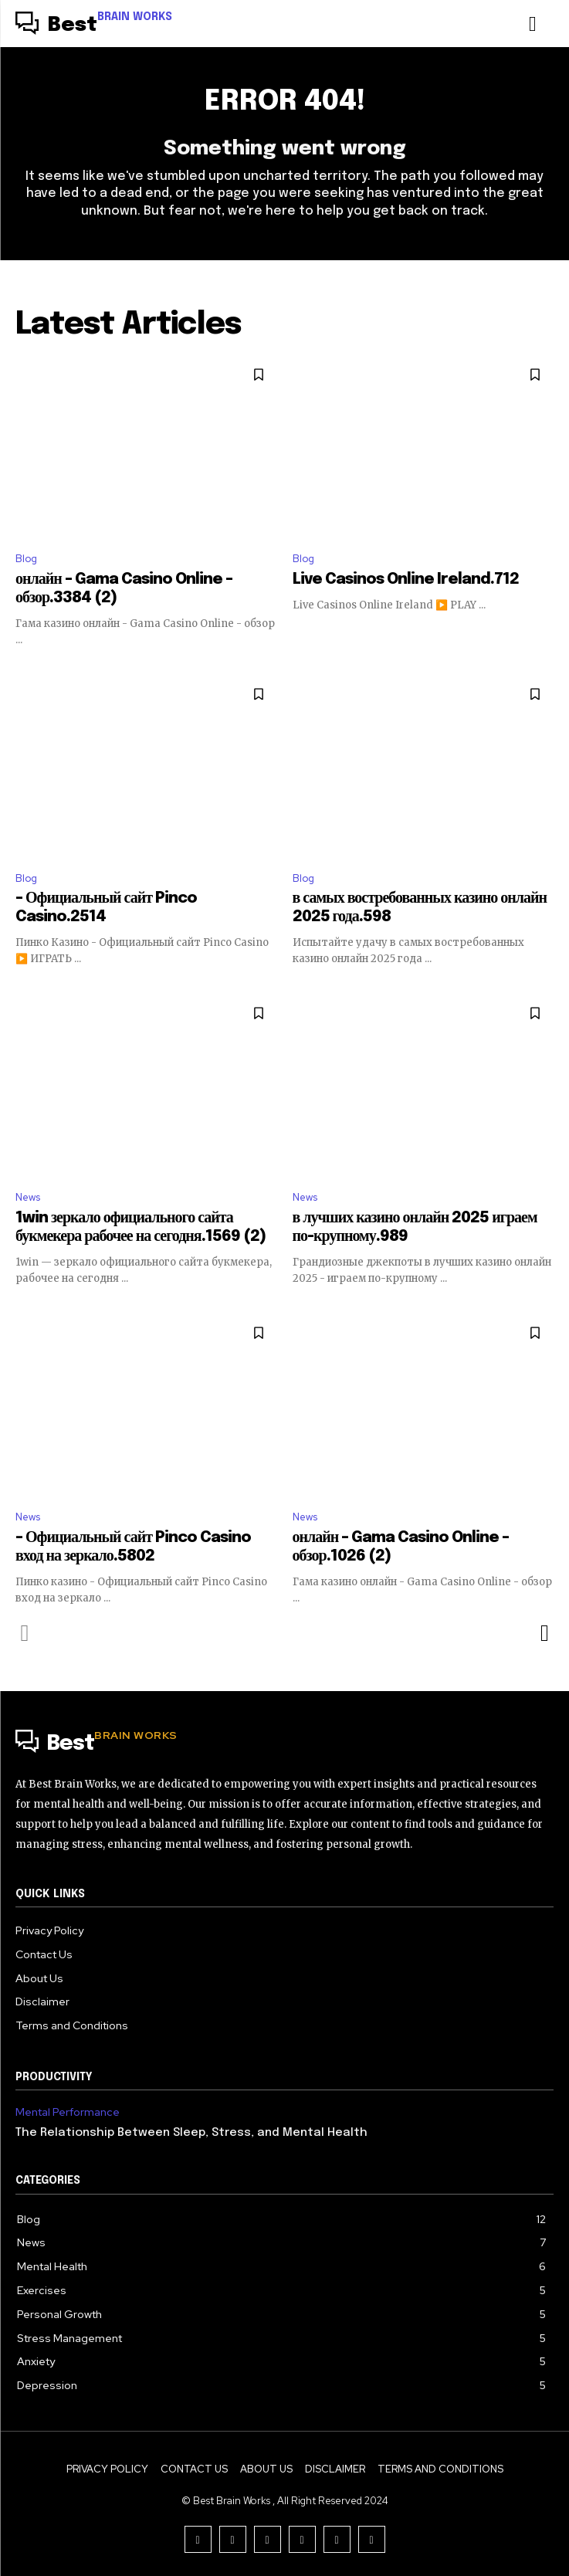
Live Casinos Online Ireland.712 (406, 579)
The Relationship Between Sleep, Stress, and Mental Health (191, 2133)
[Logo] (93, 25)
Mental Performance (67, 2112)
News (27, 1197)
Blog (26, 558)
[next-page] (544, 1633)
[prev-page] (25, 1633)
